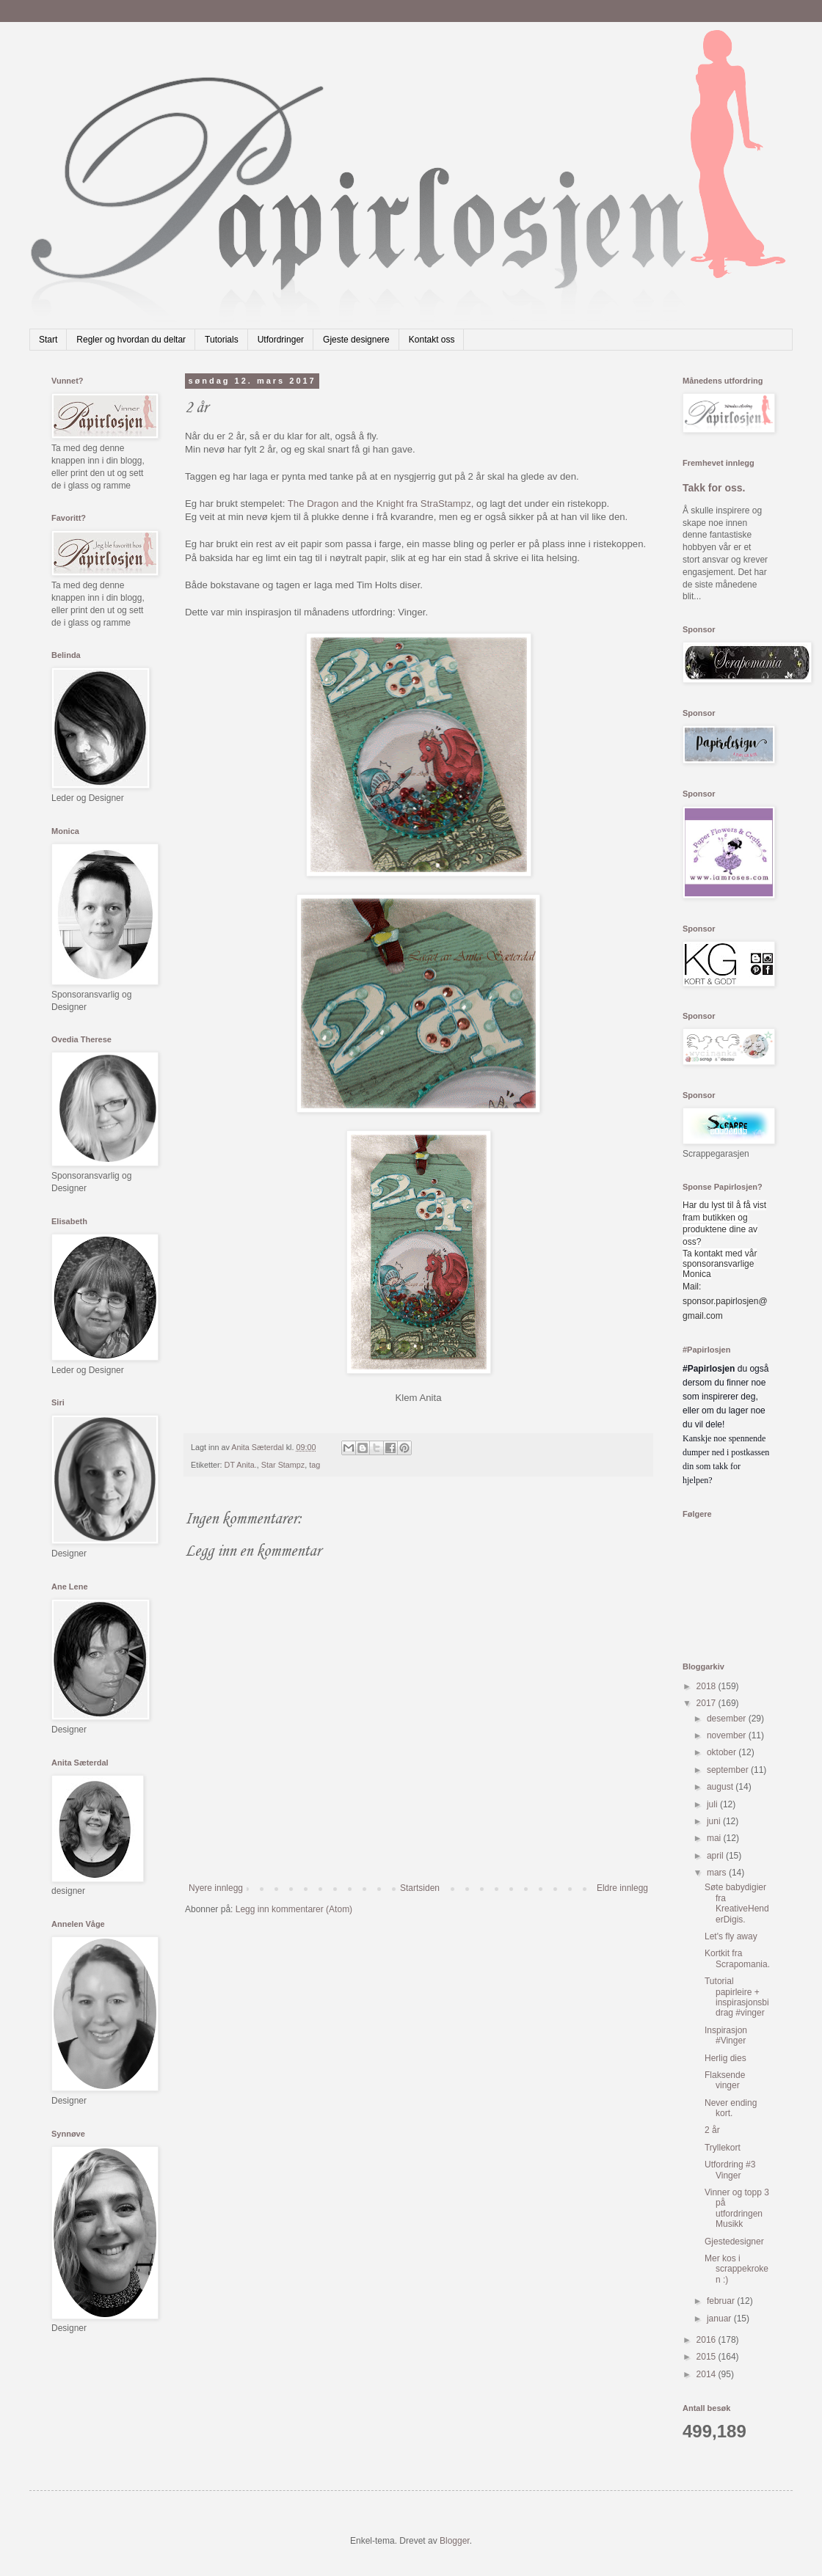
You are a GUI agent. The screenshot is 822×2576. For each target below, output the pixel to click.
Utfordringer (281, 339)
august (721, 1787)
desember (728, 1718)
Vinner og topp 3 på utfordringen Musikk (737, 2208)
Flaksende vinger (725, 2080)
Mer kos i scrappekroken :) (736, 2269)
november (728, 1735)
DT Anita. (241, 1464)
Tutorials (222, 339)
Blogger (455, 2541)
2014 (707, 2374)
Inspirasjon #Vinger (726, 2035)
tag (314, 1464)
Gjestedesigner (734, 2241)
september (729, 1770)
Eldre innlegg (622, 1888)
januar (720, 2318)
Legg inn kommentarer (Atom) (294, 1909)
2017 (707, 1703)
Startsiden (420, 1888)
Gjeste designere (356, 339)
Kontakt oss (432, 339)
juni (715, 1821)
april (716, 1856)
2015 (707, 2357)
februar (722, 2301)
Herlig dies (725, 2058)
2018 (707, 1686)
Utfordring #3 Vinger (730, 2169)
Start (48, 339)
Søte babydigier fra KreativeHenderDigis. (737, 1903)
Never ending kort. (731, 2108)
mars (718, 1872)
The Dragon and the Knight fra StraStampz (379, 503)
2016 (707, 2340)
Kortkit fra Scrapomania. (737, 1958)
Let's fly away (731, 1936)
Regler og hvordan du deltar (131, 339)
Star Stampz (283, 1464)
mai (715, 1838)
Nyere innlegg (216, 1888)
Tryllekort (723, 2148)
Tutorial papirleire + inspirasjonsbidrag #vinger (737, 1997)
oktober (722, 1752)
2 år (712, 2130)
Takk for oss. (714, 488)
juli (713, 1804)
